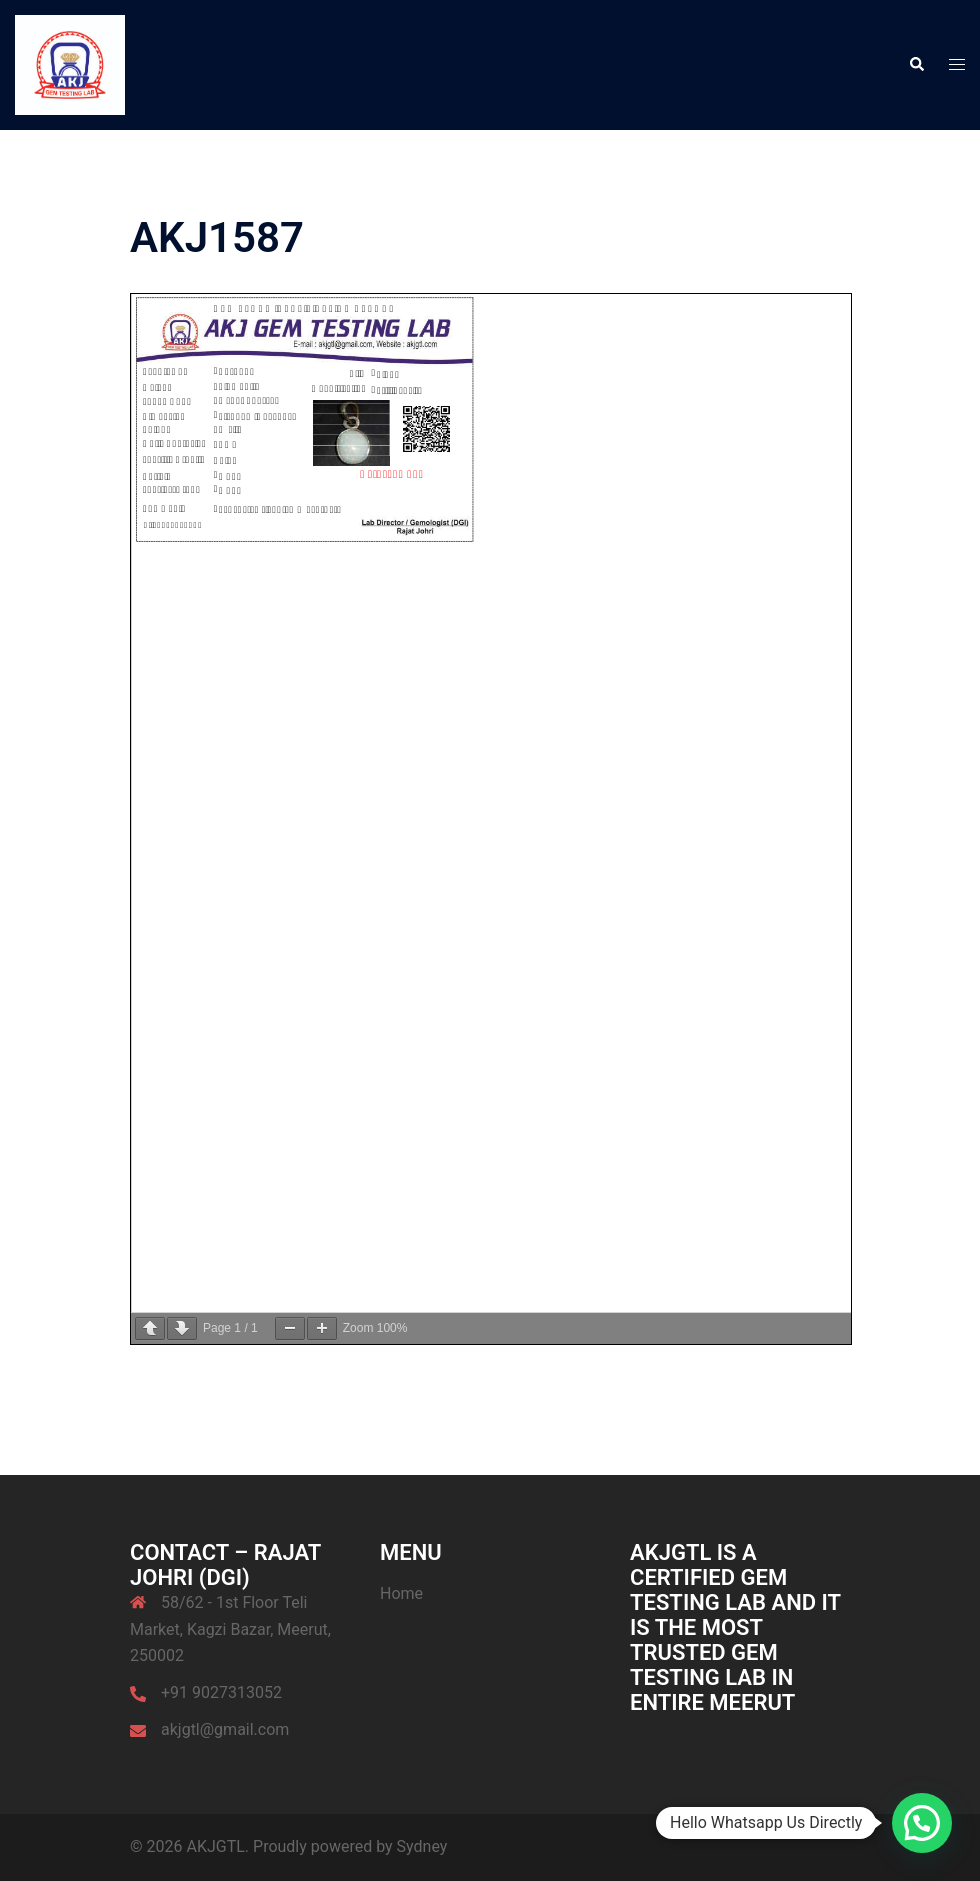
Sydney (422, 1846)
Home (401, 1593)
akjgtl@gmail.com (225, 1729)
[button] (916, 65)
